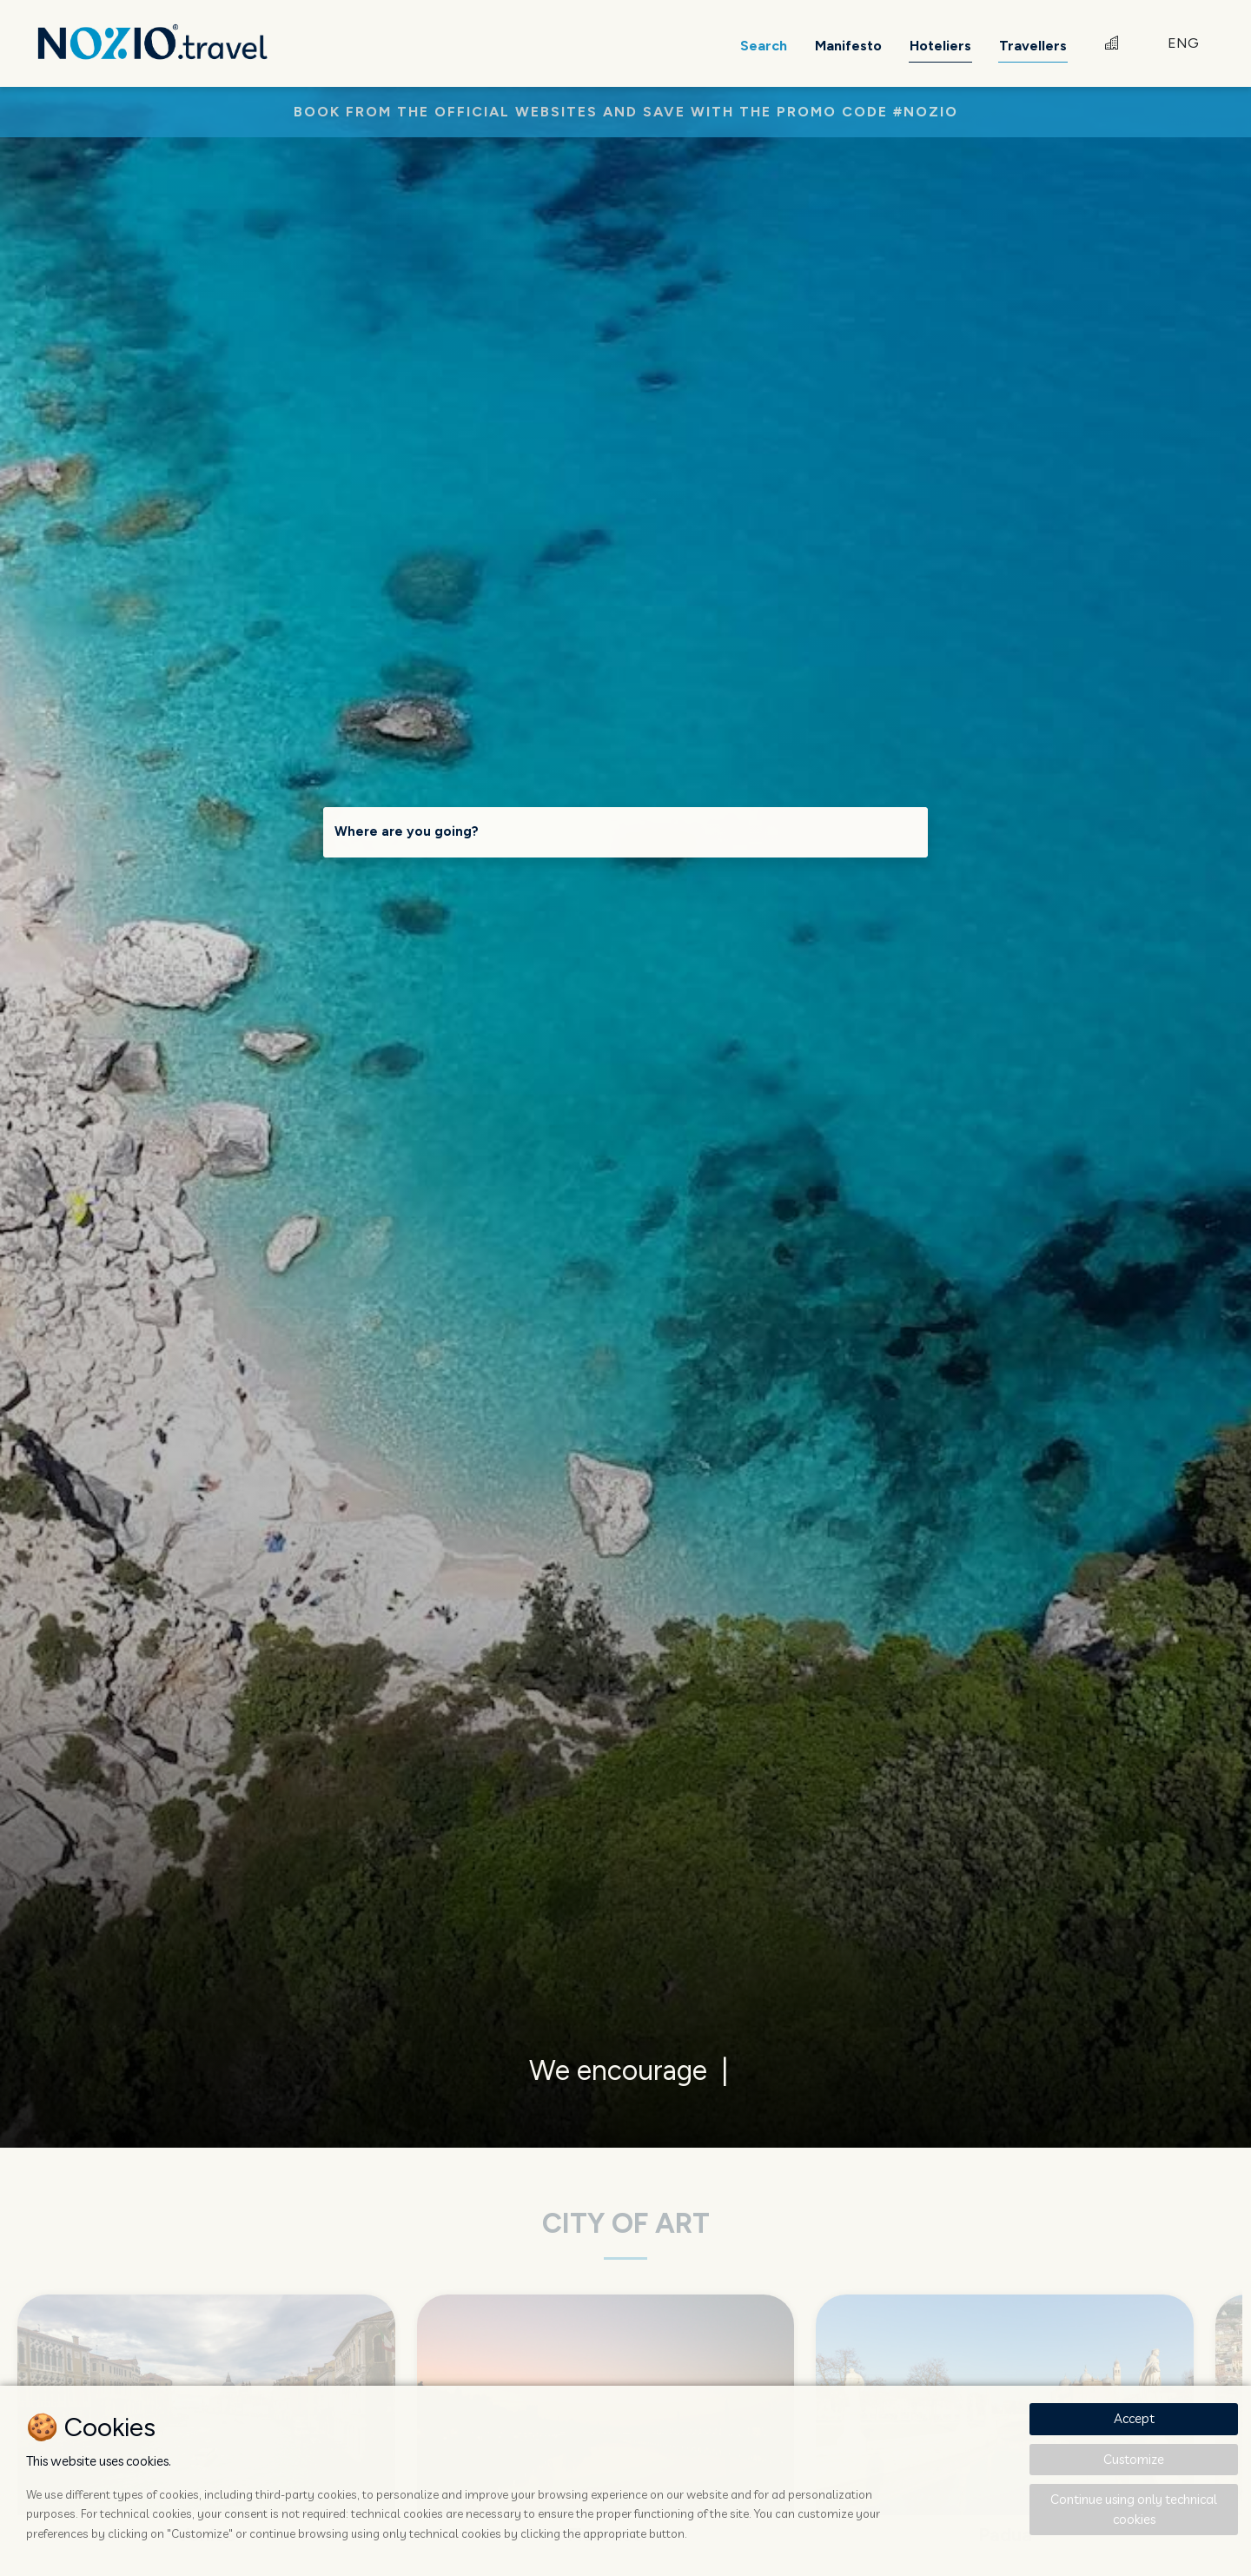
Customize (1133, 2459)
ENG (1183, 43)
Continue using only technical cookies (1133, 2509)
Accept (1134, 2418)
